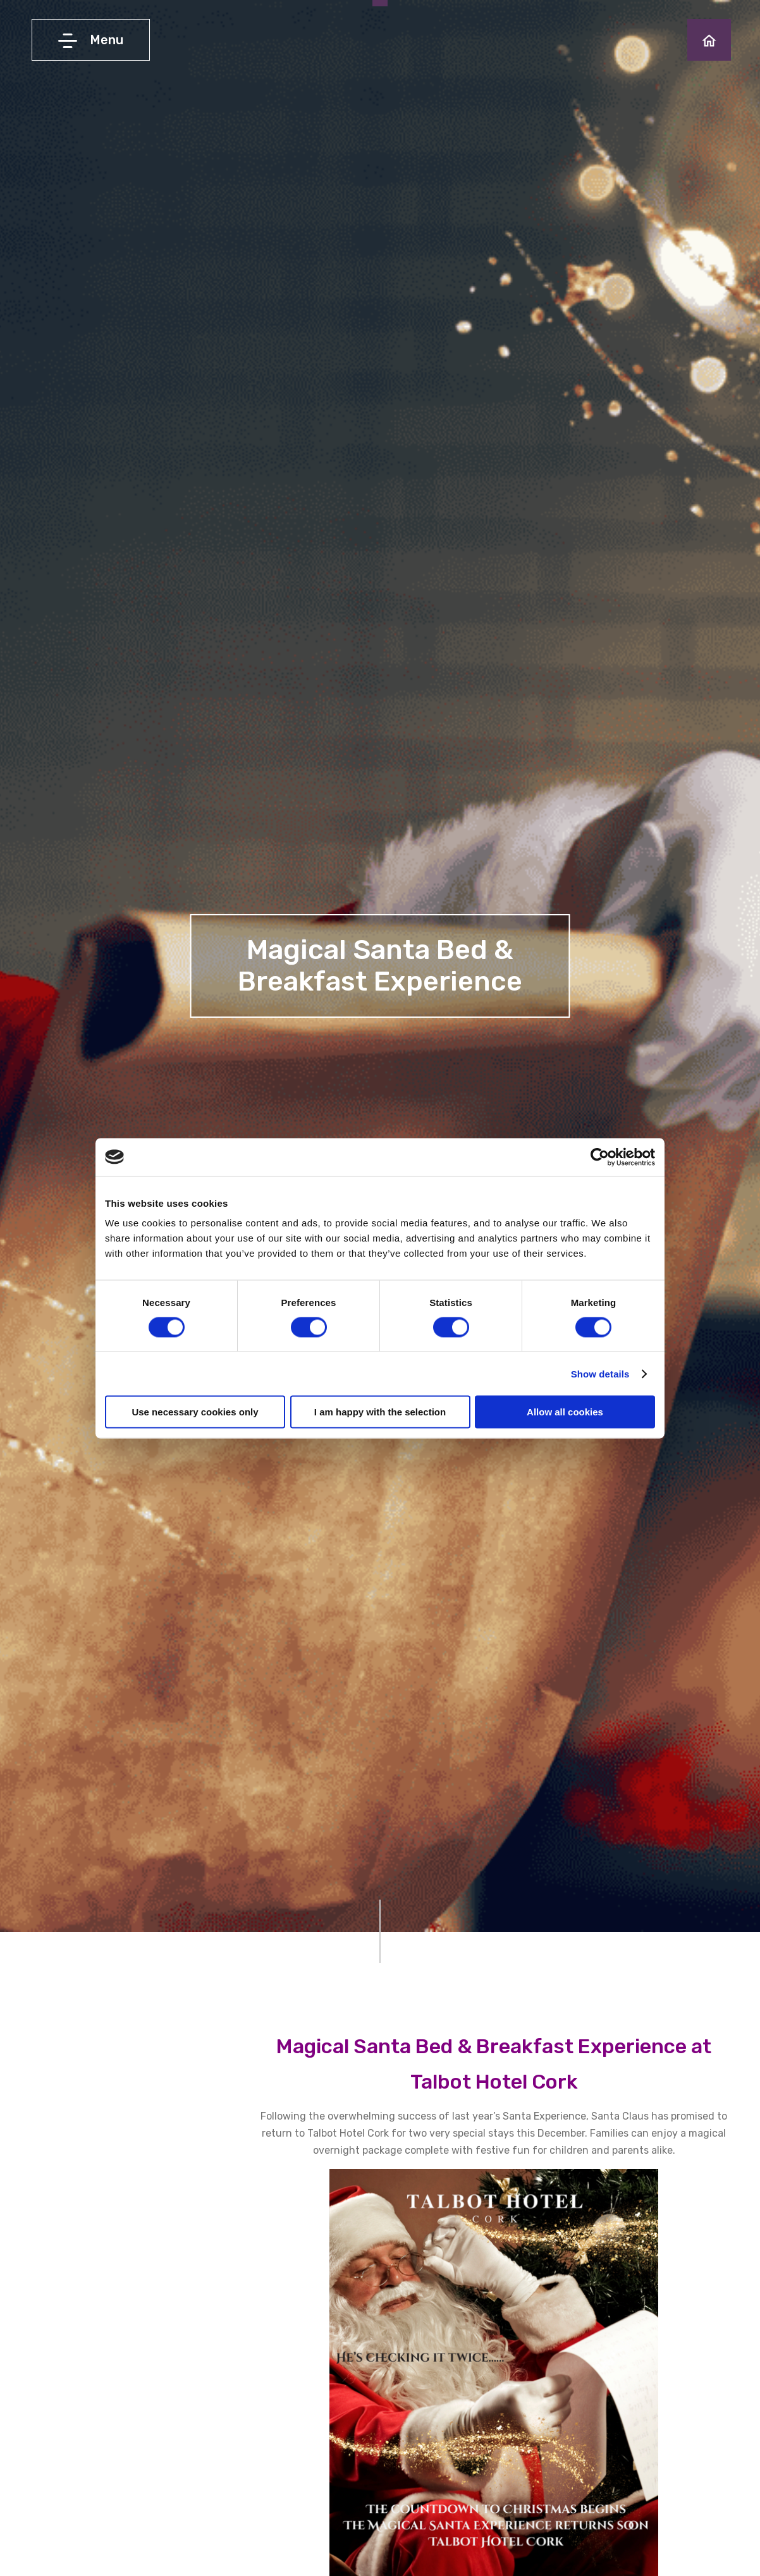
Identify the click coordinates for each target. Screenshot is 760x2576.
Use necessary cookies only (195, 1412)
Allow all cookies (565, 1412)
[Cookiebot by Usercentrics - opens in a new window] (599, 1156)
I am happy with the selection (380, 1412)
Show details (600, 1373)
